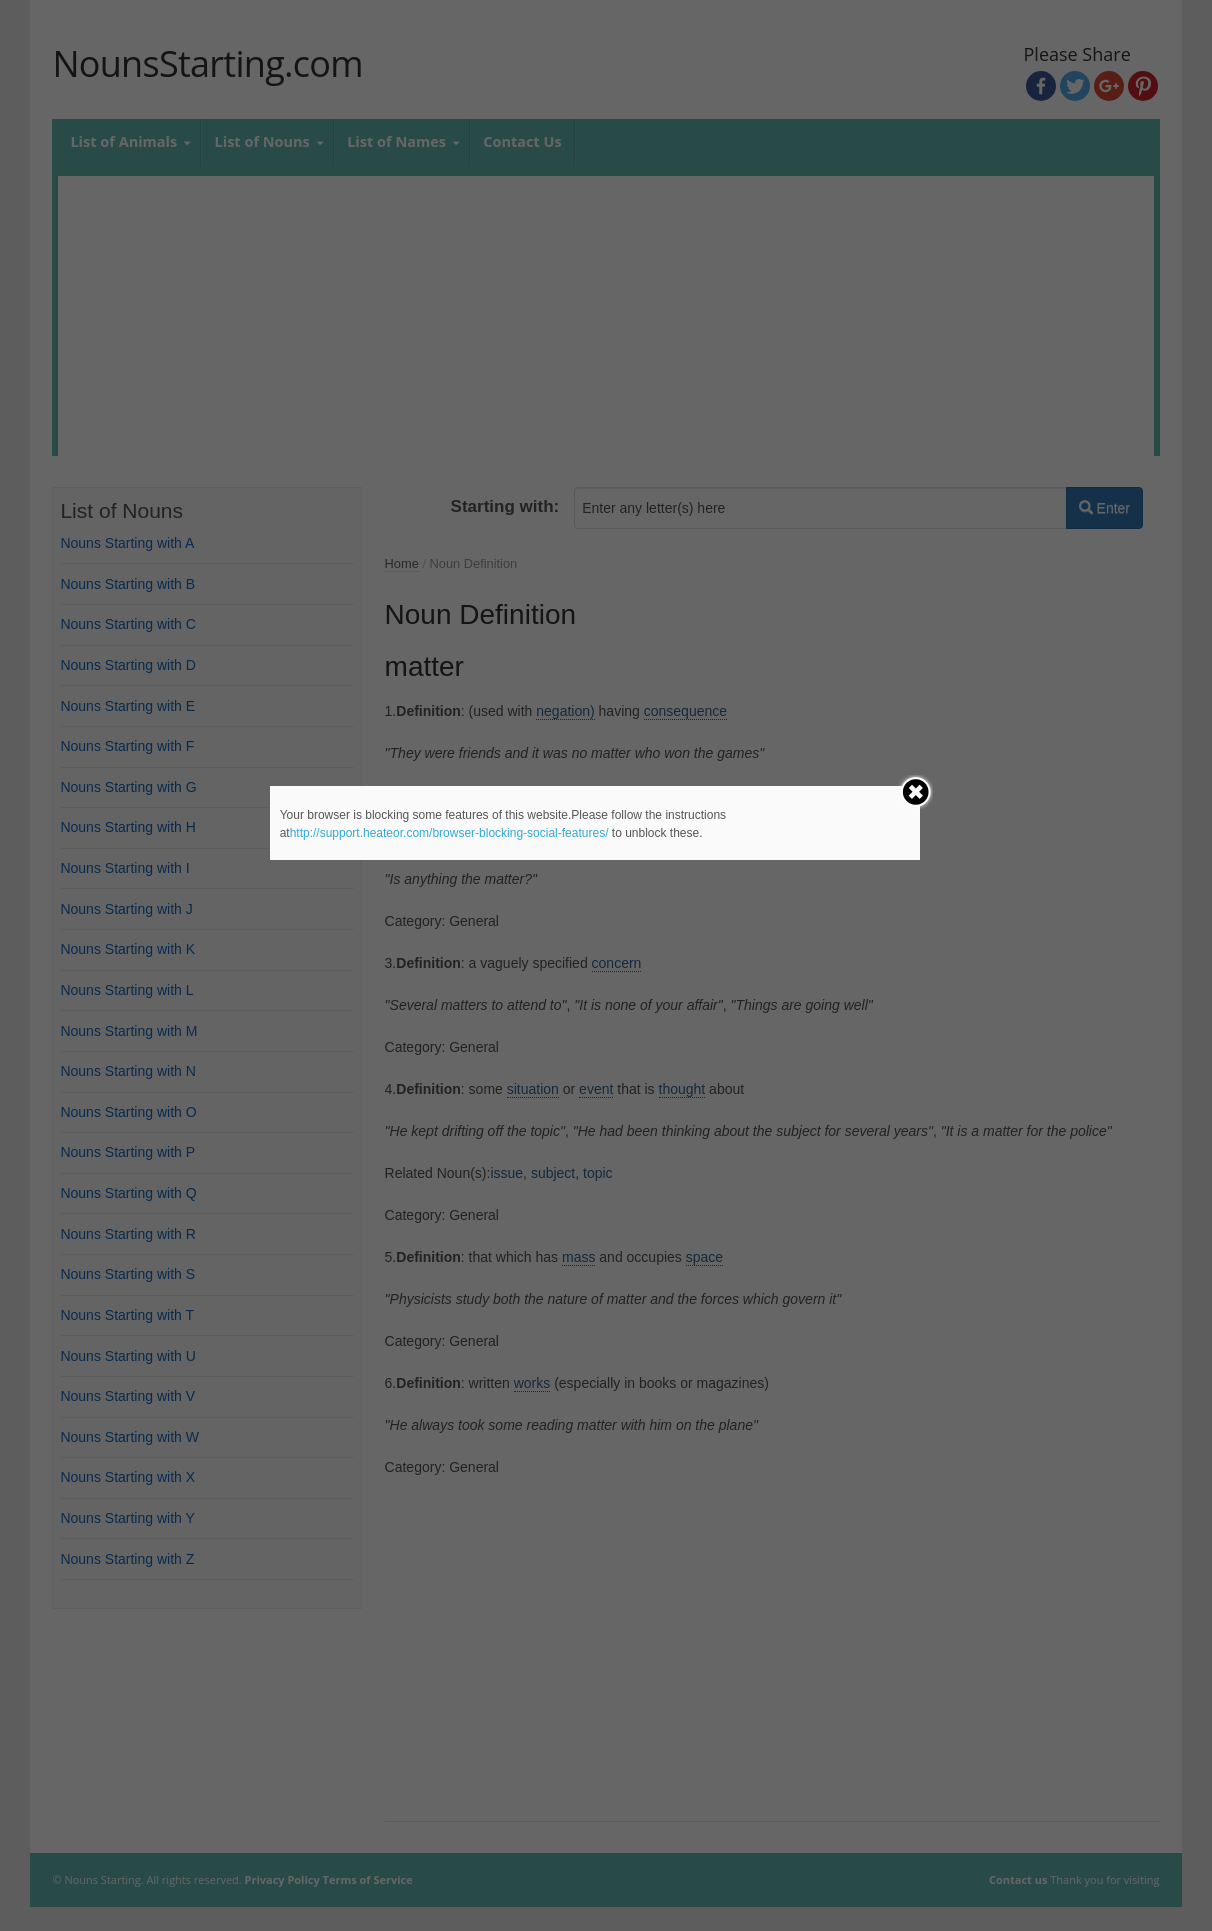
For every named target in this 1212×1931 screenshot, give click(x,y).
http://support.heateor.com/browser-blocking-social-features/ (449, 833)
